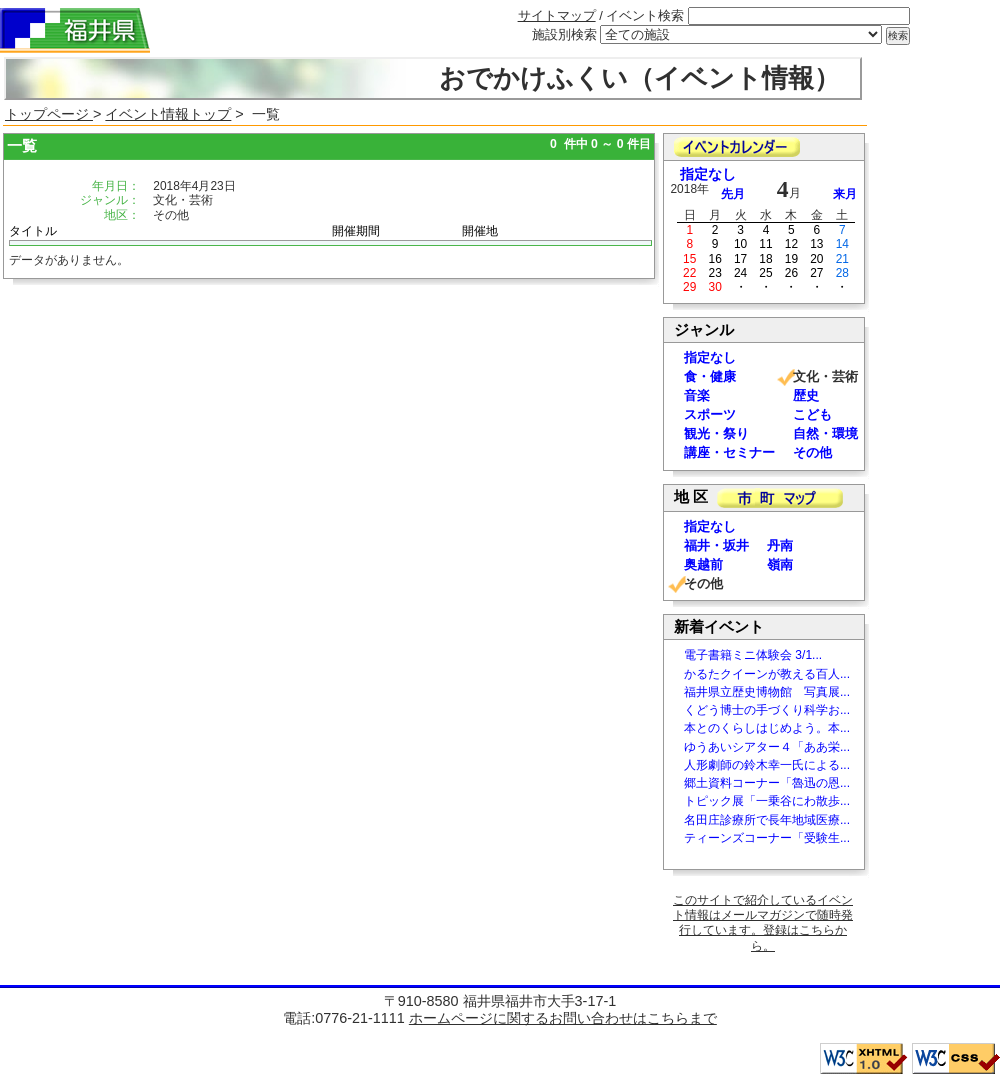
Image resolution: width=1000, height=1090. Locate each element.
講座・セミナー (729, 452)
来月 (845, 194)
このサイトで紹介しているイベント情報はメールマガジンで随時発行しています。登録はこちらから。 (763, 922)
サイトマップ (557, 15)
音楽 (697, 395)
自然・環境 (825, 433)
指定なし (708, 174)
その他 (812, 452)
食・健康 (710, 376)
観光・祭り (716, 433)
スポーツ (710, 414)
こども (812, 414)
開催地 (480, 231)
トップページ (49, 114)
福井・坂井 (716, 545)
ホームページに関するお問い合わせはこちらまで (563, 1018)
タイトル (33, 231)
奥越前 (703, 564)
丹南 (780, 545)
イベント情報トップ (168, 114)
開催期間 (356, 231)
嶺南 (780, 564)
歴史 (806, 395)
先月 (733, 194)
